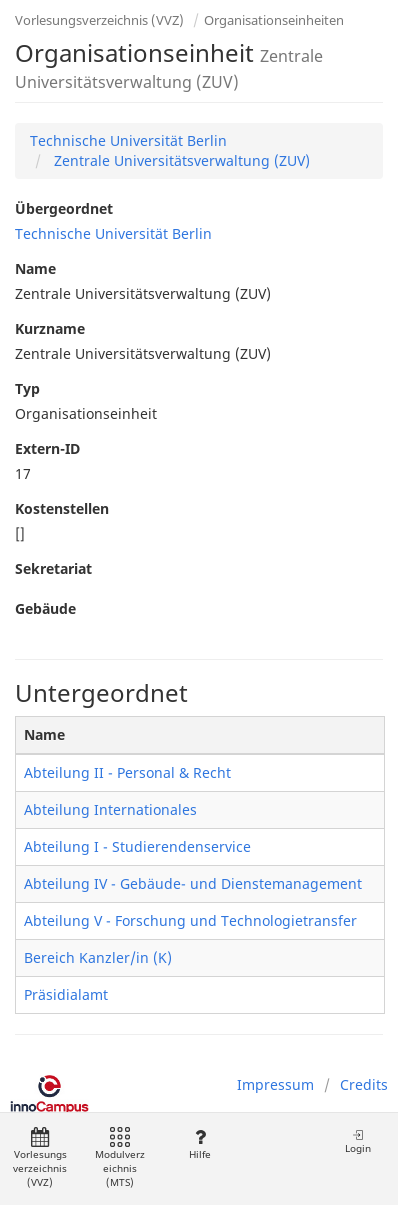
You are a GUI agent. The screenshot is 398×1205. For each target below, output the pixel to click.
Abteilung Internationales (110, 809)
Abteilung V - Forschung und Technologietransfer (190, 920)
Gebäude (45, 608)
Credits (364, 1084)
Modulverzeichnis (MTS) (120, 1158)
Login (358, 1141)
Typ (27, 388)
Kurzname (50, 328)
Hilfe (199, 1144)
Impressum (275, 1084)
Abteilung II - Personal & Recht (127, 772)
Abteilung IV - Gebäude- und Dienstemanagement (193, 883)
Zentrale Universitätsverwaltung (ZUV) (180, 160)
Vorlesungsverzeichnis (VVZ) (99, 20)
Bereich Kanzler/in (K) (98, 957)
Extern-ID (47, 448)
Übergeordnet (64, 208)
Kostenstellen (62, 508)
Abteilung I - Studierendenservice (137, 846)
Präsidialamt (66, 994)
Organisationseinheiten (274, 20)
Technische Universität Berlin (128, 140)
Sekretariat (53, 568)
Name (35, 268)
